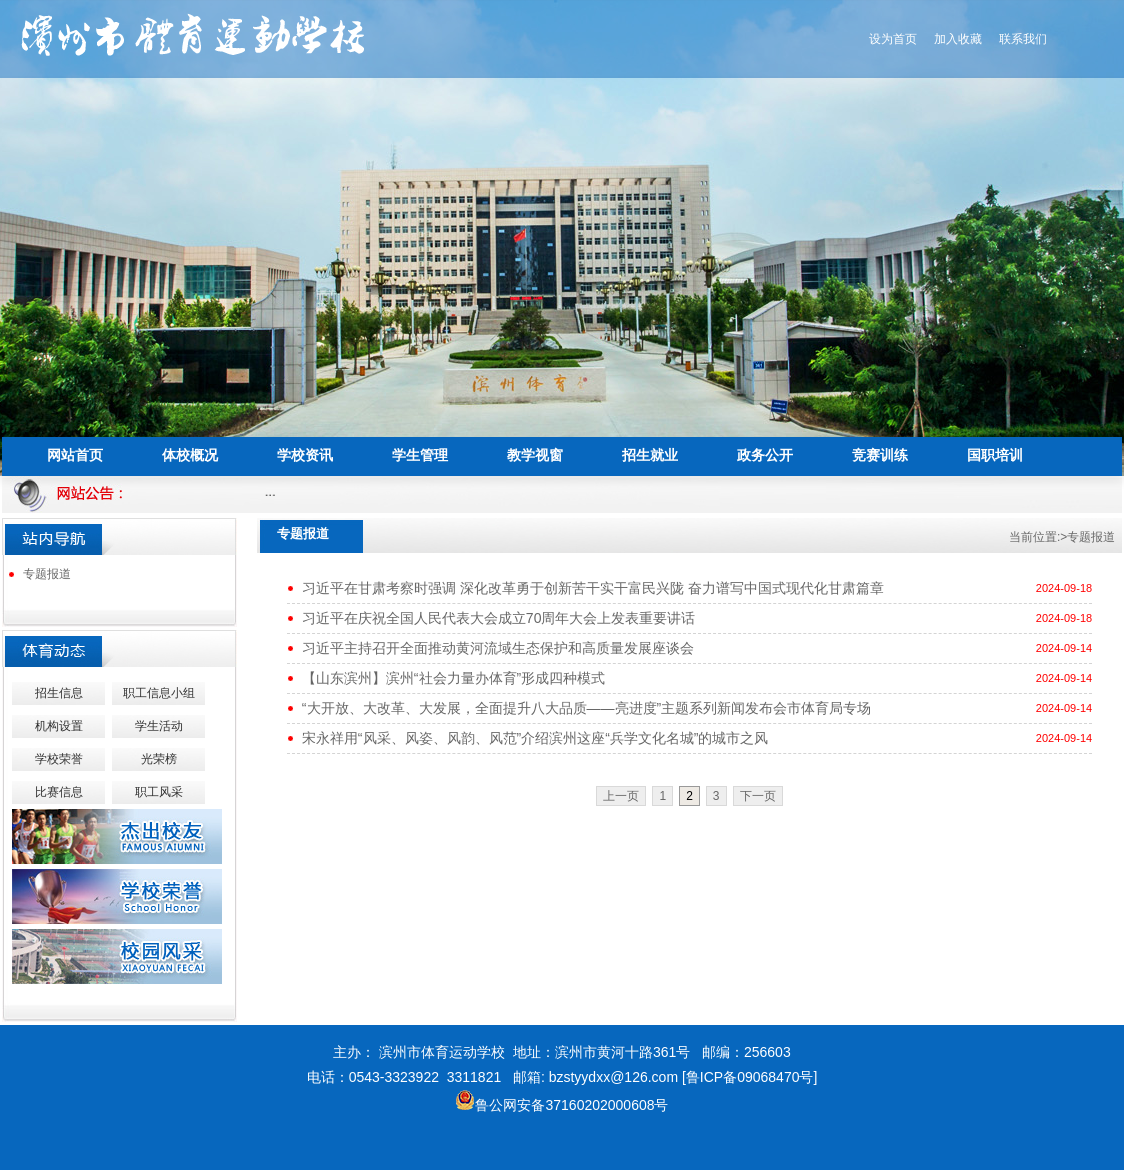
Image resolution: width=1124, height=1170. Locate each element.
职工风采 (159, 792)
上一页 (621, 796)
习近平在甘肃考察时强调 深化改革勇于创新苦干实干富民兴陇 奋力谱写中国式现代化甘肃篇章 (593, 588)
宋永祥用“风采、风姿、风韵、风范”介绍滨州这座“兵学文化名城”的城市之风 (535, 738)
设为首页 (893, 39)
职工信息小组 (159, 693)
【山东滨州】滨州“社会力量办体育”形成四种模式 (453, 678)
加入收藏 (958, 39)
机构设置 (59, 726)
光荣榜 (159, 759)
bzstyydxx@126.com (613, 1077)
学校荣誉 (59, 759)
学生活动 (159, 726)
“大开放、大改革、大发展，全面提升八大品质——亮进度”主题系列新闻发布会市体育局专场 (586, 708)
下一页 (758, 796)
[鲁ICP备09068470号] (749, 1077)
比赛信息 (59, 792)
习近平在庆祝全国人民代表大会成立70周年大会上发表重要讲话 (499, 618)
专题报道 (47, 574)
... (273, 491)
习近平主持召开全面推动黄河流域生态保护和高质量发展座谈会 (498, 648)
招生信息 (59, 693)
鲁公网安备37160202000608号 (561, 1105)
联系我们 (1023, 39)
